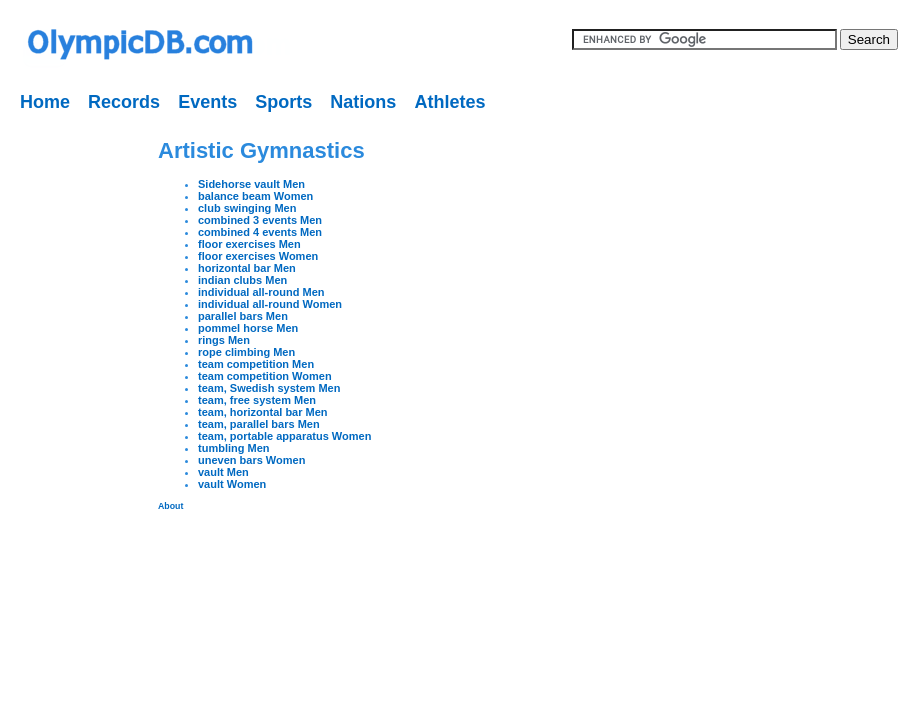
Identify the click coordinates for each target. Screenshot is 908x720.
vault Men (223, 472)
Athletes (449, 102)
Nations (363, 102)
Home (45, 102)
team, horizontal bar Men (263, 412)
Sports (283, 102)
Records (124, 102)
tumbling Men (234, 448)
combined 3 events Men (260, 220)
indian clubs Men (242, 280)
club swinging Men (247, 208)
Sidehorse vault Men (251, 184)
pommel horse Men (248, 328)
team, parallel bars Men (259, 424)
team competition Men (256, 364)
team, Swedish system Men (269, 388)
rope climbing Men (246, 352)
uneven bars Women (251, 460)
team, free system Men (257, 400)
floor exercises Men (249, 244)
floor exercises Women (258, 256)
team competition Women (265, 376)
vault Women (232, 484)
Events (207, 102)
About (170, 506)
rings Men (224, 340)
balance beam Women (255, 196)
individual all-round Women (270, 304)
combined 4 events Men (260, 232)
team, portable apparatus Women (284, 436)
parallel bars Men (243, 316)
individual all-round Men (261, 292)
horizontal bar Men (247, 268)
